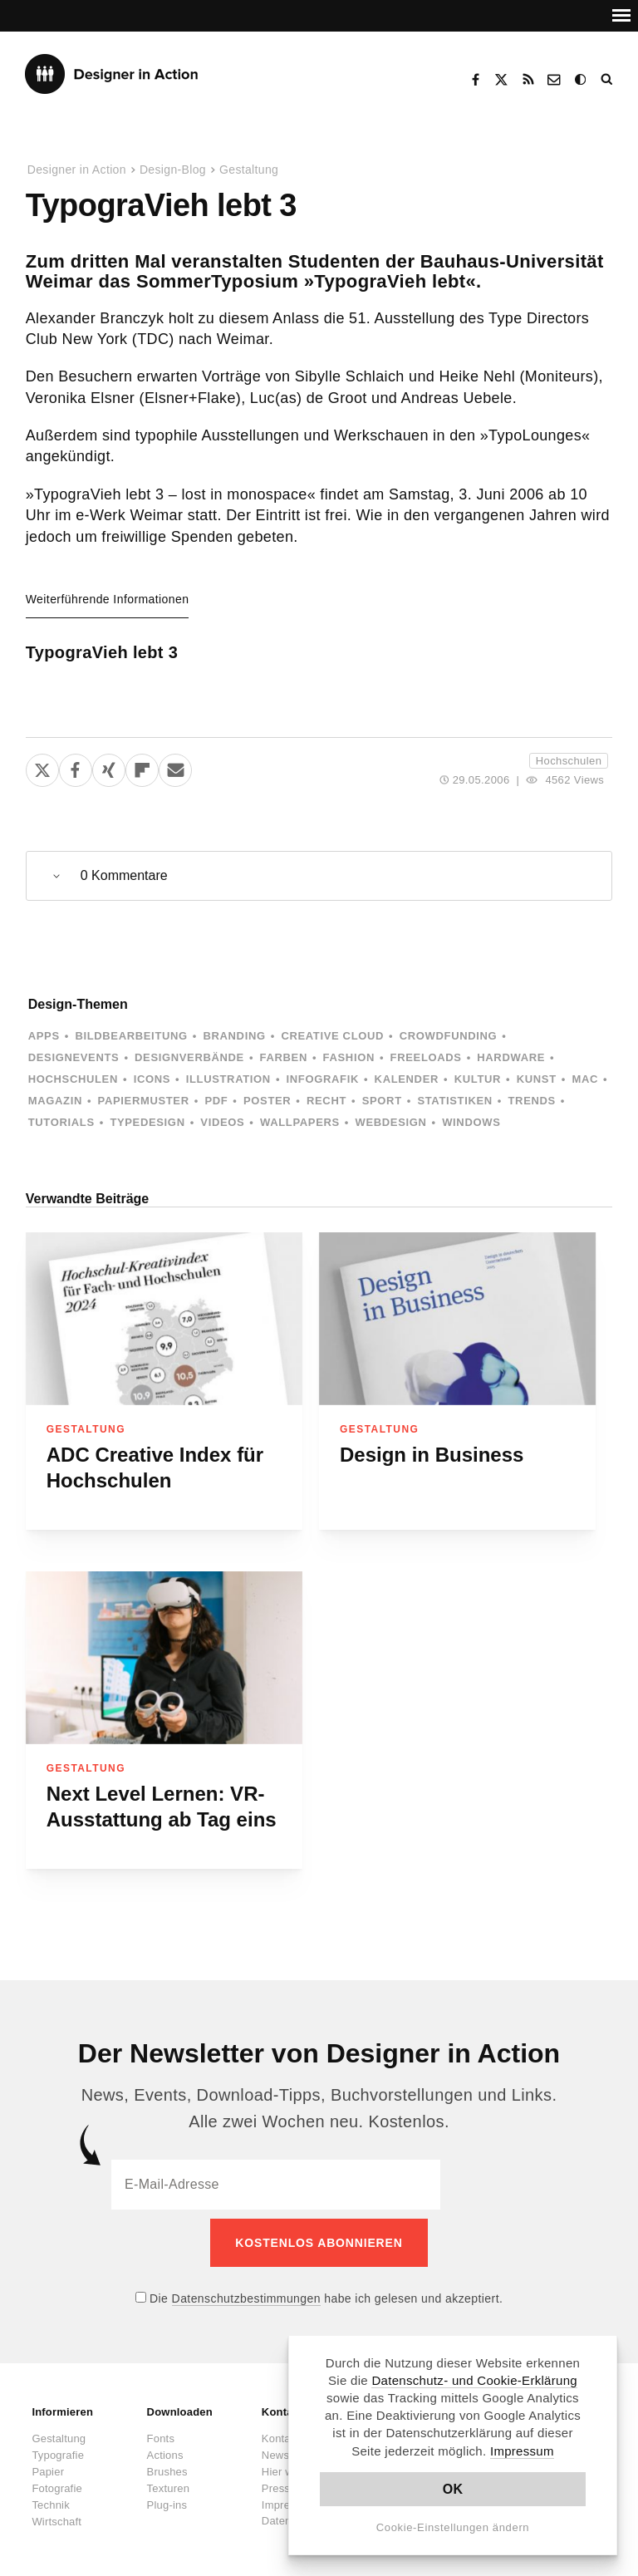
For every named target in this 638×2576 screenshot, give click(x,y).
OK (453, 2489)
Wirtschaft (56, 2512)
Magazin (55, 1100)
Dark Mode (581, 79)
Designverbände (189, 1057)
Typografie (58, 2446)
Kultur (477, 1079)
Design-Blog (173, 169)
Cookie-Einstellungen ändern (453, 2527)
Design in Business (431, 1454)
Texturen (168, 2479)
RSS (528, 79)
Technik (50, 2496)
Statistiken (454, 1100)
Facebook (475, 79)
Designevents (74, 1057)
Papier (48, 2462)
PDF (216, 1100)
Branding (234, 1036)
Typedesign (147, 1122)
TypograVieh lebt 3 (102, 652)
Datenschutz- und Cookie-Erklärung (474, 2380)
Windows (471, 1122)
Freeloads (426, 1057)
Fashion (349, 1057)
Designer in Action (112, 74)
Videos (222, 1122)
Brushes (167, 2462)
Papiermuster (143, 1100)
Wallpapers (300, 1122)
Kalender (407, 1079)
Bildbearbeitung (131, 1036)
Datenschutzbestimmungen (246, 2289)
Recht (326, 1100)
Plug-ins (167, 2496)
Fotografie (57, 2479)
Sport (382, 1100)
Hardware (511, 1057)
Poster (267, 1100)
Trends (532, 1100)
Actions (165, 2446)
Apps (44, 1036)
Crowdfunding (449, 1036)
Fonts (161, 2429)
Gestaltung (248, 169)
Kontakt (555, 79)
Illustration (228, 1079)
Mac (585, 1079)
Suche (608, 79)
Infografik (323, 1079)
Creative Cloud (332, 1036)
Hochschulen (568, 761)
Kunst (537, 1079)
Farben (283, 1057)
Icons (152, 1079)
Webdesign (391, 1122)
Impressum (522, 2451)
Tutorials (61, 1122)
